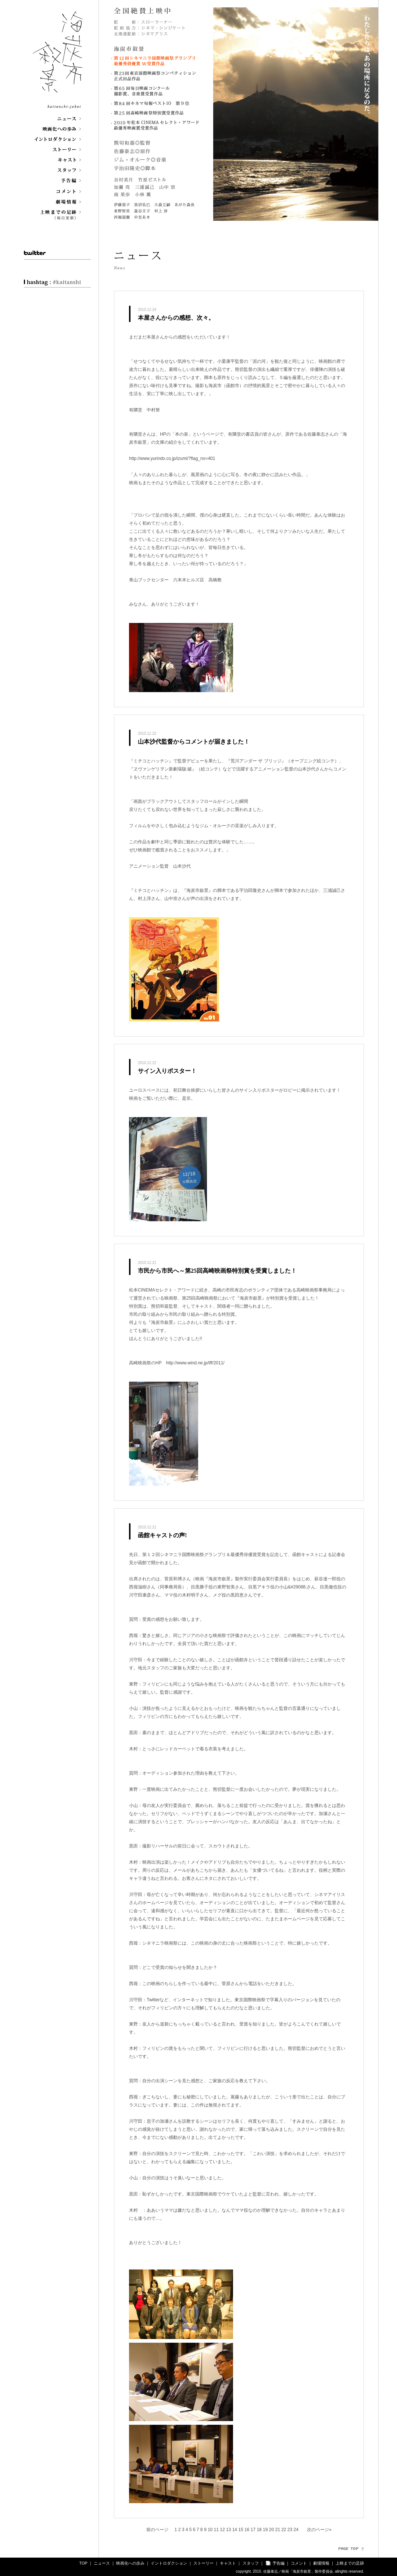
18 (260, 2529)
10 (211, 2529)
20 (272, 2529)
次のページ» (319, 2529)
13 (229, 2529)
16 (247, 2529)
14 (235, 2529)
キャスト (228, 2563)
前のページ (157, 2529)
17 (254, 2529)
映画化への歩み (130, 2563)
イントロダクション (169, 2563)
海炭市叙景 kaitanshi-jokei (58, 58)
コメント (299, 2563)
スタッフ (251, 2563)
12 (223, 2529)
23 (290, 2529)
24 (297, 2529)
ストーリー (203, 2563)
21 (278, 2529)
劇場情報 (321, 2563)
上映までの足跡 (350, 2563)
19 (266, 2529)
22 (284, 2529)
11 (217, 2529)
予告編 (278, 2563)
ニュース (102, 2563)
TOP (83, 2563)
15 (241, 2529)
